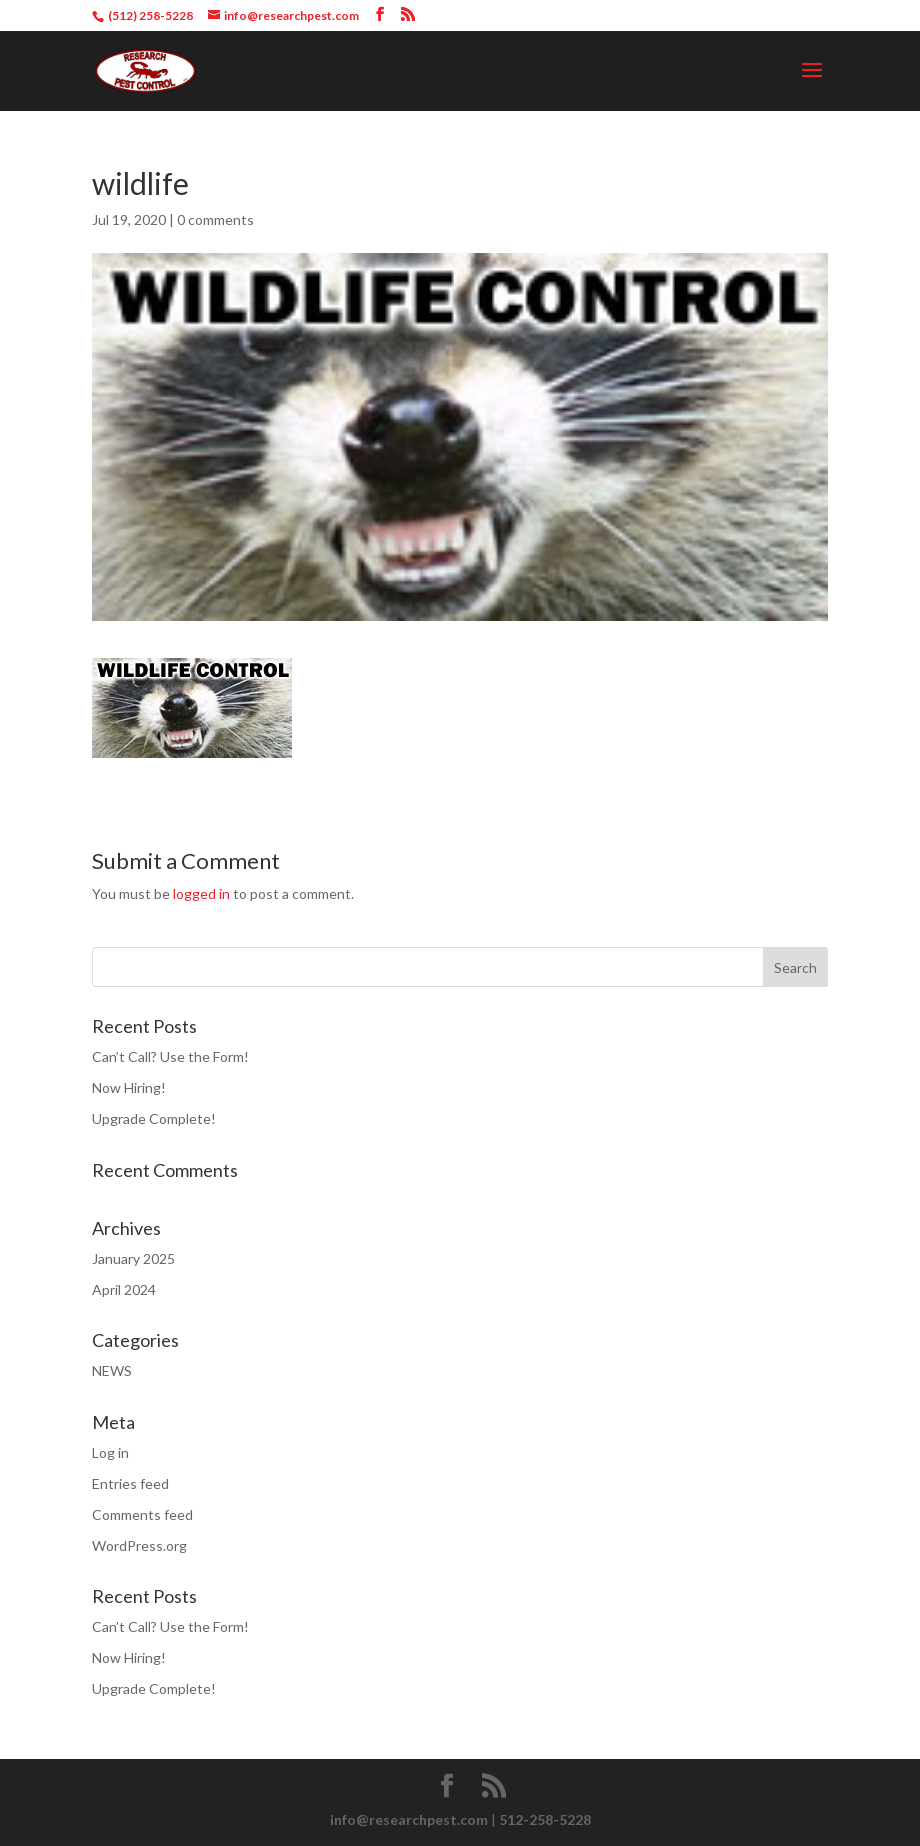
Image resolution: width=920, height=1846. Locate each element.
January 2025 (133, 1258)
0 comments (215, 219)
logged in (201, 893)
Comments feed (142, 1514)
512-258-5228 (545, 1819)
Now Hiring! (129, 1087)
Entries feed (130, 1483)
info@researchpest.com (409, 1819)
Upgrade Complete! (154, 1118)
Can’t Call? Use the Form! (170, 1056)
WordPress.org (139, 1545)
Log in (110, 1452)
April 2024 (124, 1289)
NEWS (112, 1370)
